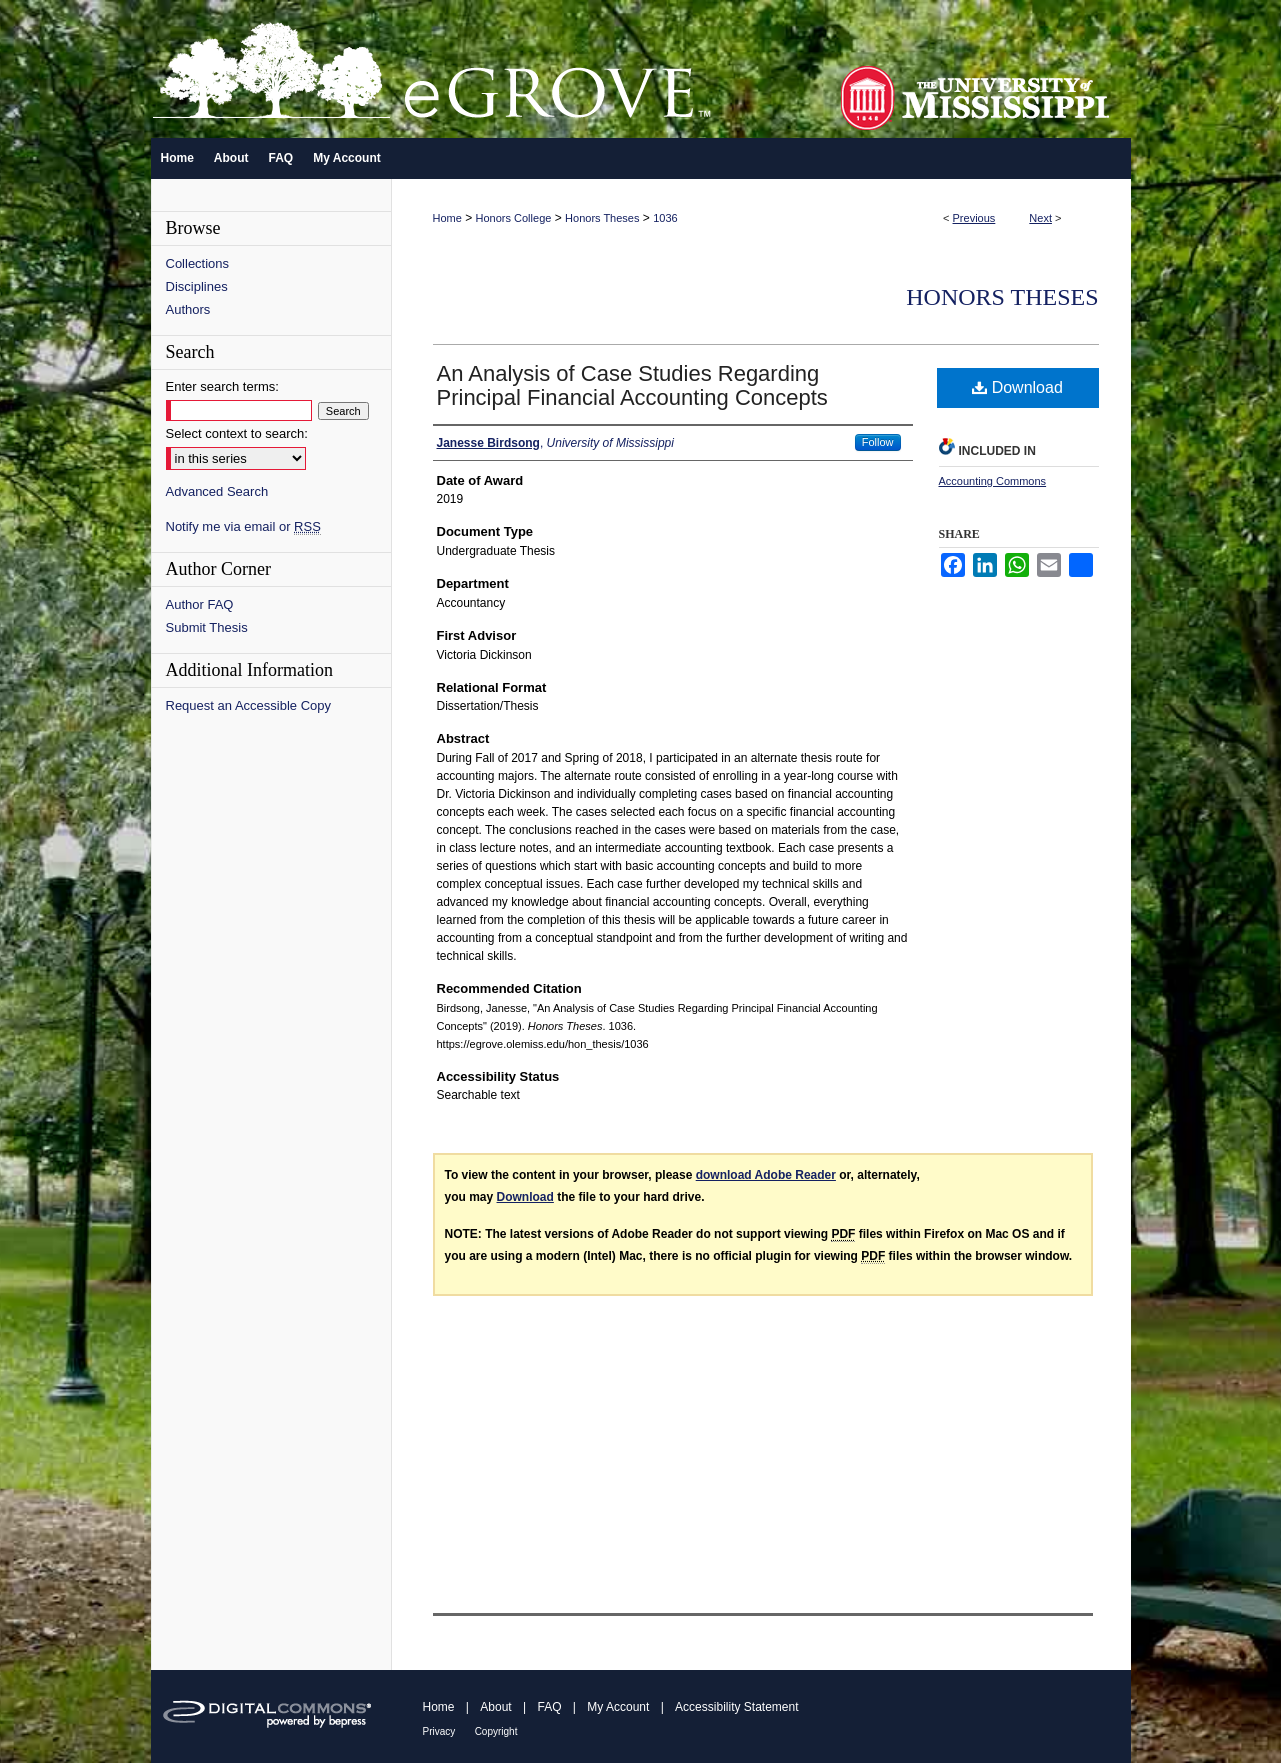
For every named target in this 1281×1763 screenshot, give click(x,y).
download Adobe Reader (766, 1175)
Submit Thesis (207, 627)
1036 (665, 218)
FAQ (549, 1707)
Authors (188, 309)
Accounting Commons (993, 481)
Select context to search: (237, 433)
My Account (618, 1707)
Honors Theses (602, 218)
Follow (878, 442)
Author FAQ (200, 604)
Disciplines (197, 286)
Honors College (514, 218)
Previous (974, 218)
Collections (198, 263)
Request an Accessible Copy (248, 705)
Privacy (439, 1731)
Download (1017, 387)
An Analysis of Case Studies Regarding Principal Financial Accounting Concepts (632, 385)
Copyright (496, 1731)
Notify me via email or (243, 526)
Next (1040, 218)
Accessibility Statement (736, 1707)
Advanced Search (217, 491)
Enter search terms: (222, 386)
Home (447, 218)
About (495, 1707)
